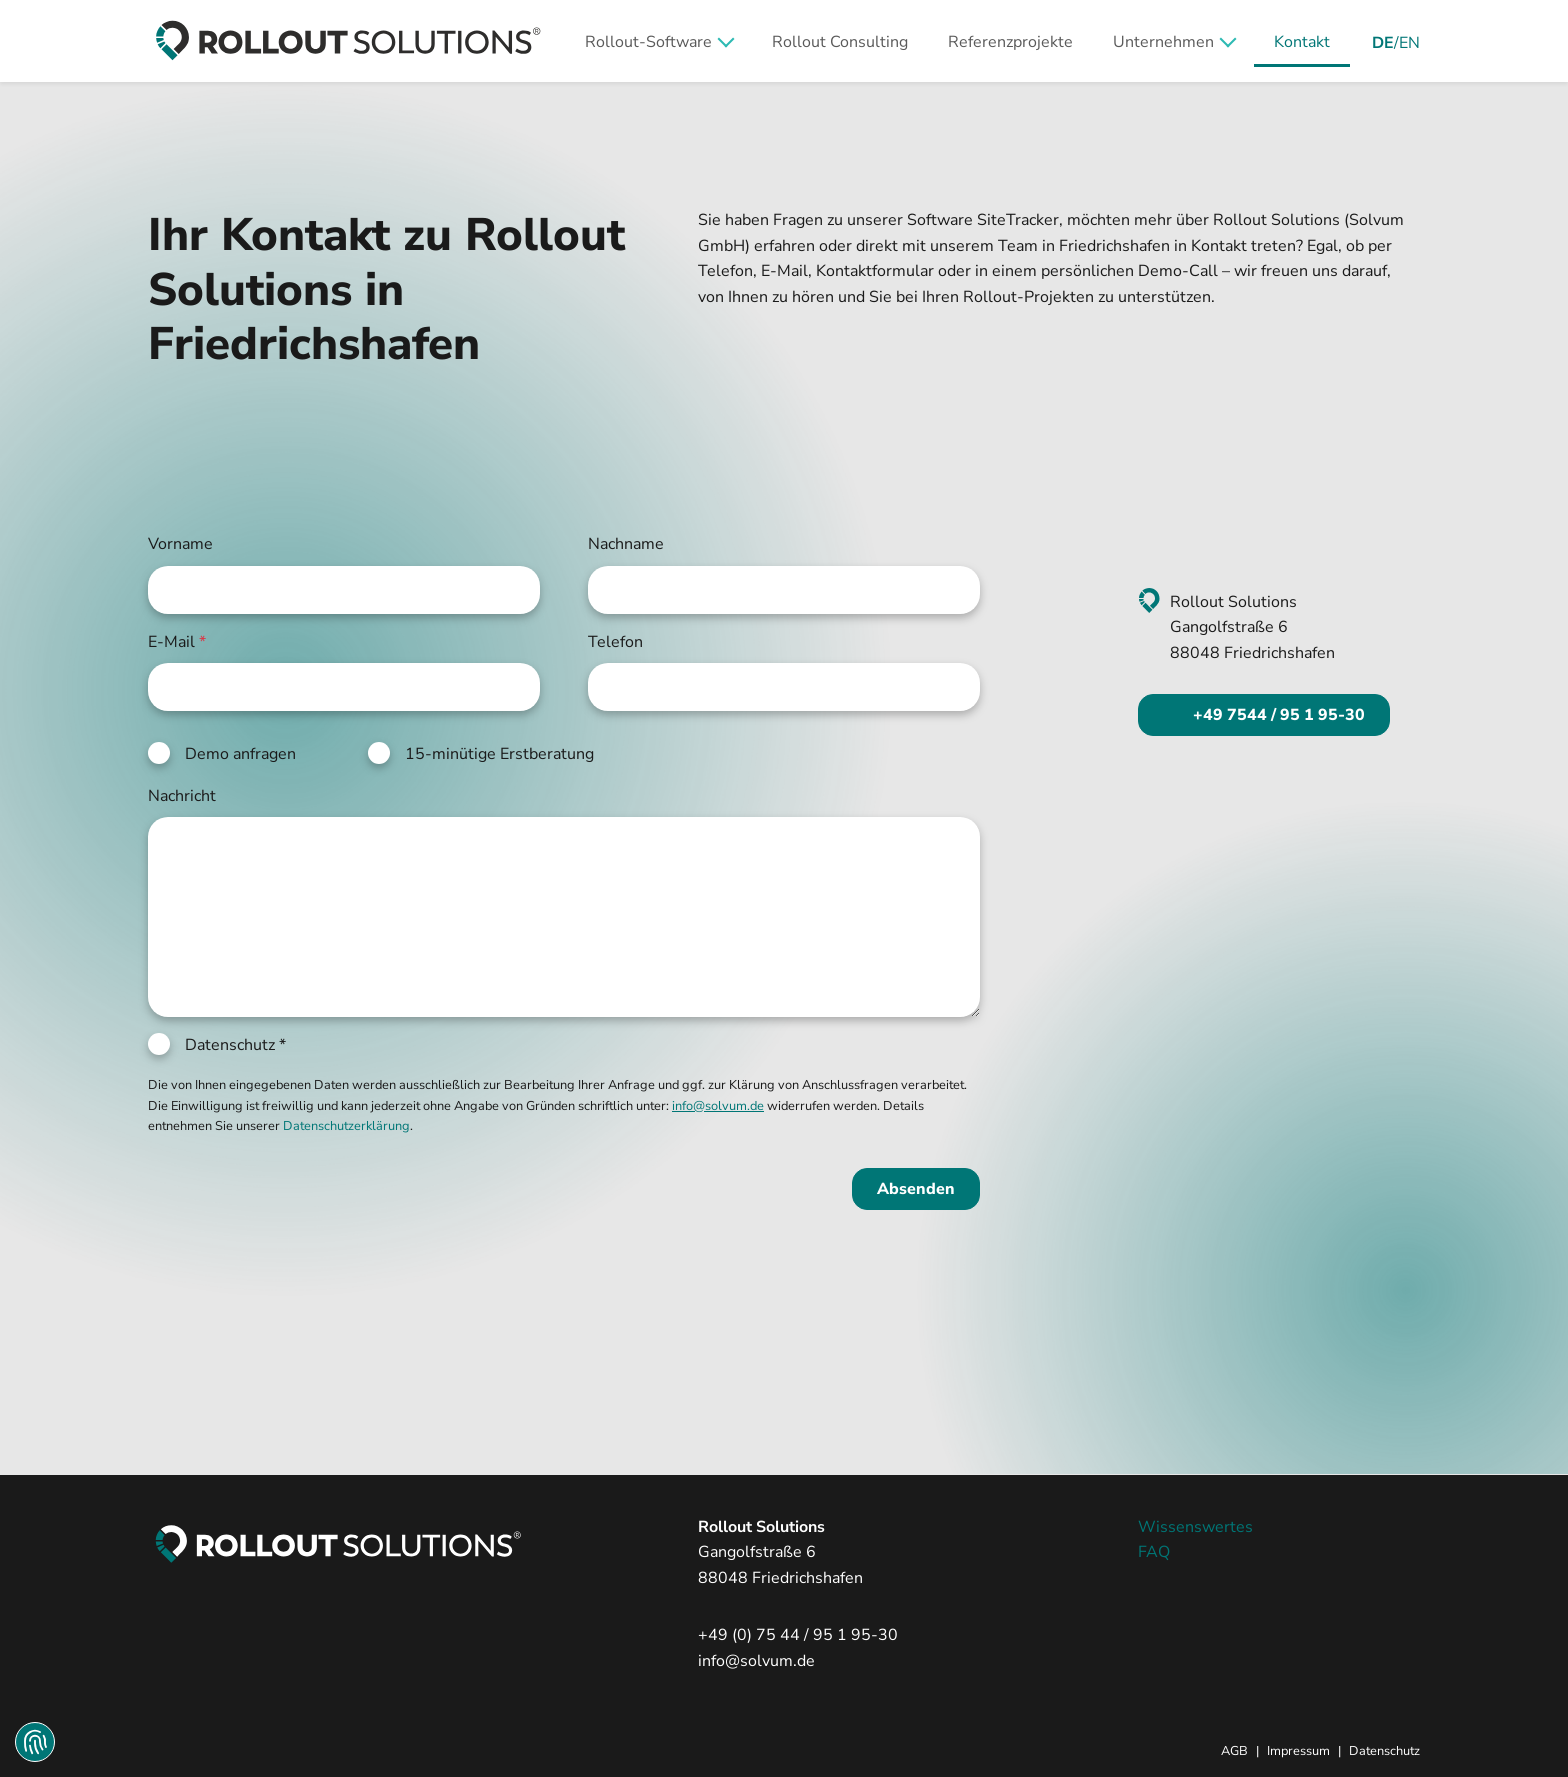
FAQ (1154, 1552)
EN (1409, 43)
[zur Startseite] (348, 41)
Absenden (916, 1189)
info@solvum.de (756, 1661)
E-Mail (177, 642)
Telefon (615, 642)
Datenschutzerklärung (346, 1126)
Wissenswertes (1195, 1527)
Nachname (626, 544)
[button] (658, 41)
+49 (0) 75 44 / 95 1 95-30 (798, 1635)
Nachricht (182, 796)
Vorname (180, 544)
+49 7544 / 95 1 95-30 (1277, 715)
